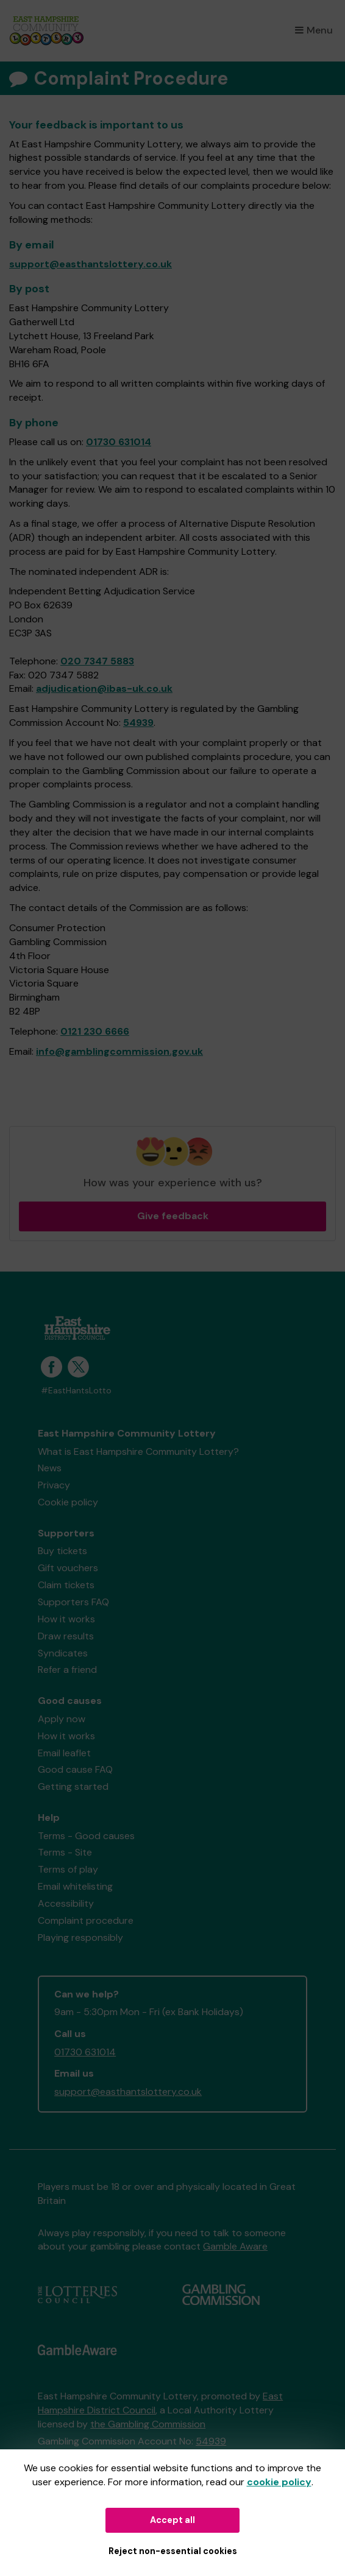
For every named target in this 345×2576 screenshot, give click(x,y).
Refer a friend (67, 1669)
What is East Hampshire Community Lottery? (138, 1451)
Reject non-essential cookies (172, 2551)
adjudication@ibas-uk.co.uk (104, 688)
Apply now (61, 1718)
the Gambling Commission (147, 2424)
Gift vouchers (68, 1567)
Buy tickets (62, 1550)
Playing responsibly (80, 1937)
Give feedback (172, 1215)
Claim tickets (66, 1584)
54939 (138, 722)
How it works (66, 1619)
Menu (314, 30)
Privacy (54, 1485)
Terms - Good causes (86, 1835)
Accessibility (66, 1903)
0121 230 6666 (94, 1031)
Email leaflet (64, 1753)
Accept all (172, 2519)
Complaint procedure (85, 1920)
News (50, 1468)
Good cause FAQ (75, 1769)
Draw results (66, 1636)
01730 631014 (118, 441)
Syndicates (63, 1653)
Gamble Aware (235, 2246)
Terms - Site (65, 1852)
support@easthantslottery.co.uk (90, 264)
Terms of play (68, 1869)
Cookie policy (68, 1502)
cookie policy (279, 2482)
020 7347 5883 (97, 661)
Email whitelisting (75, 1886)
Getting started (73, 1786)
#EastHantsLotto (76, 1390)
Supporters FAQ (73, 1602)
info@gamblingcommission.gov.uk (119, 1051)
